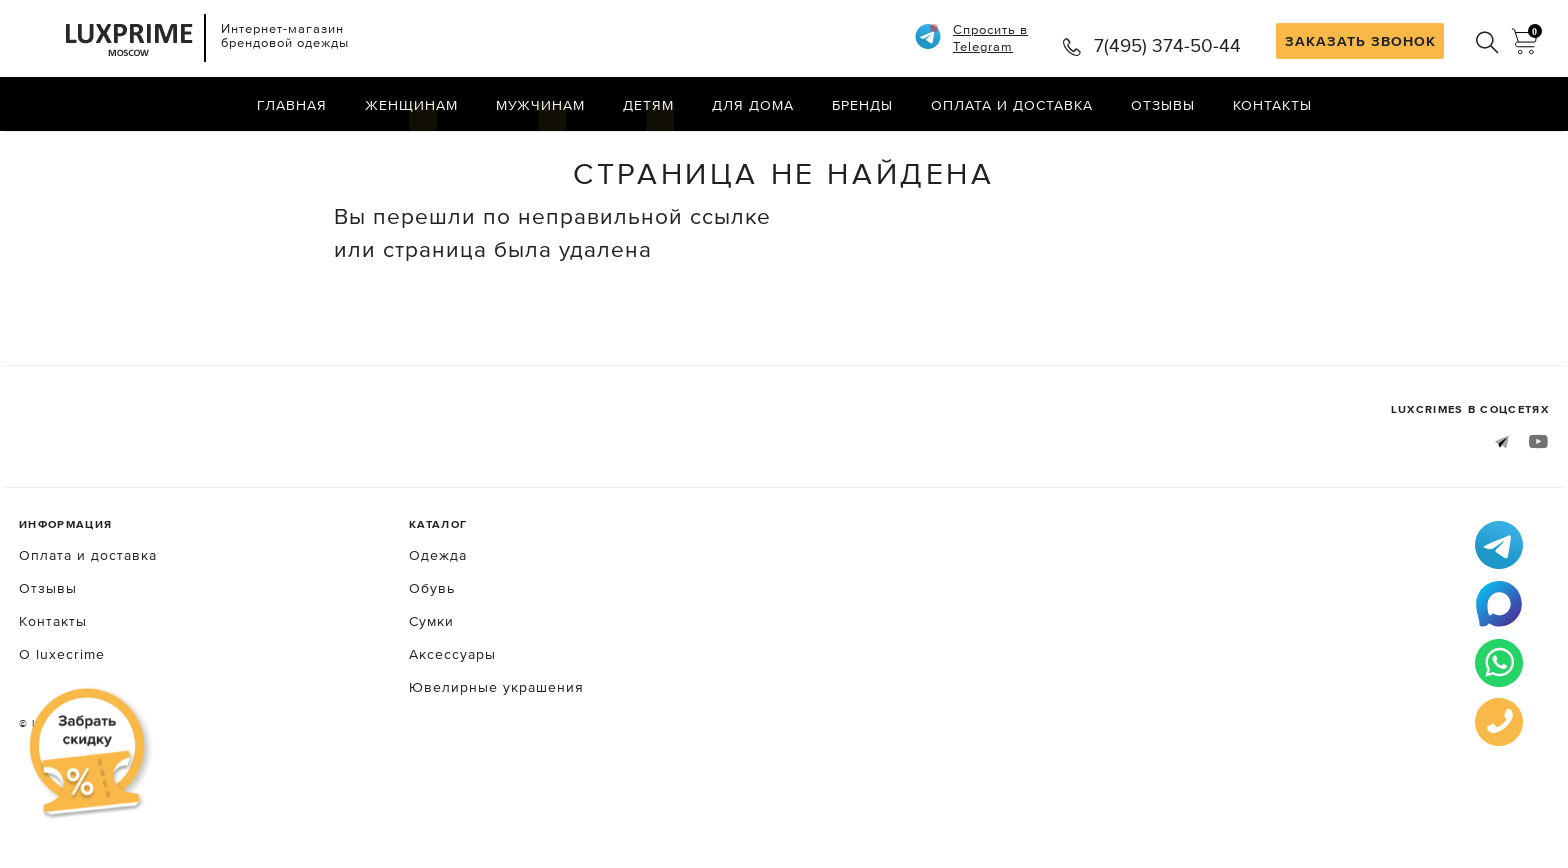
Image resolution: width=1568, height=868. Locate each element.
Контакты (1272, 105)
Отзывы (1163, 105)
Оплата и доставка (1012, 105)
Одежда (438, 630)
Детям (648, 105)
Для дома (753, 105)
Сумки (431, 696)
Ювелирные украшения (496, 762)
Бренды (862, 105)
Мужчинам (540, 105)
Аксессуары (452, 729)
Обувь (432, 663)
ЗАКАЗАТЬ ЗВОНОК (1360, 41)
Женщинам (411, 105)
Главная (292, 105)
